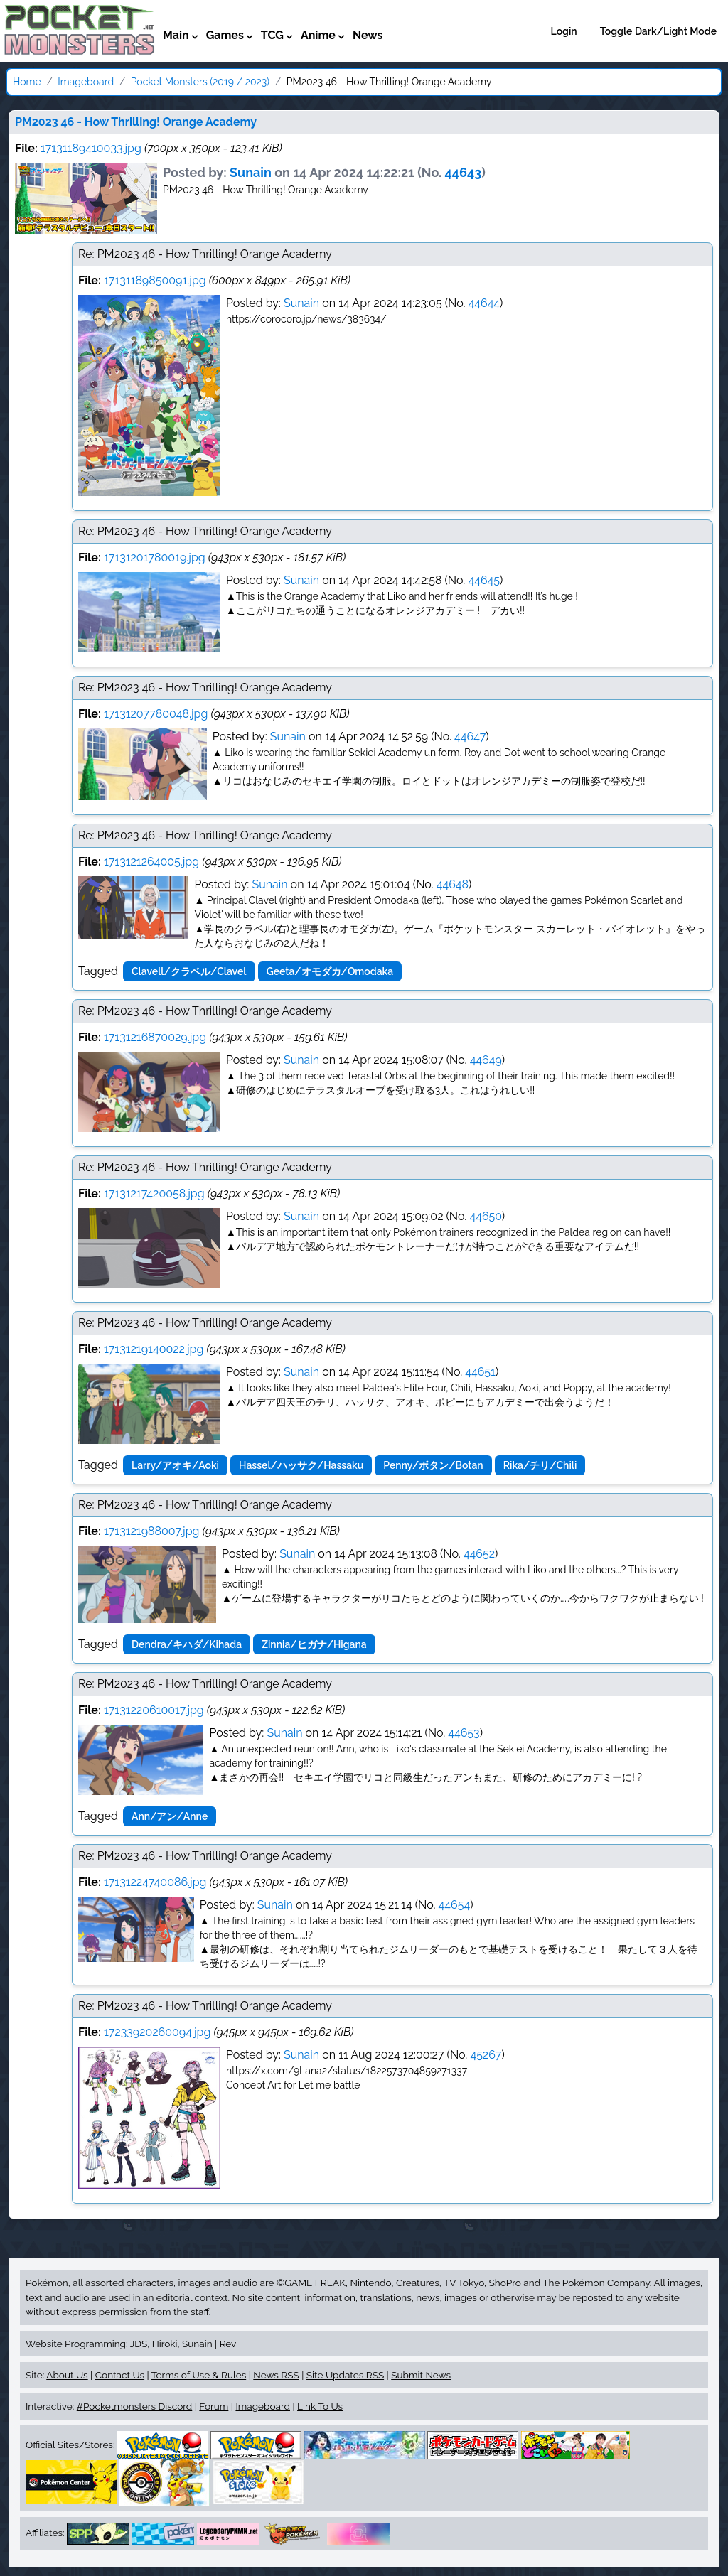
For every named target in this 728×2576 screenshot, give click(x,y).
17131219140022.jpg (153, 1349)
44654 (455, 1905)
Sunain (251, 172)
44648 (453, 884)
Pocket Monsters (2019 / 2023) (200, 81)
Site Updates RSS (345, 2375)
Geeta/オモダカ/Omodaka (330, 971)
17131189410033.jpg (91, 148)
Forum (213, 2406)
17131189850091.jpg (155, 280)
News (368, 35)
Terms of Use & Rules (198, 2375)
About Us (66, 2375)
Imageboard (86, 81)
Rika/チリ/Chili (540, 1465)
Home (27, 81)
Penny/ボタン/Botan (433, 1465)
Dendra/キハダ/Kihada (187, 1644)
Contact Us (119, 2375)
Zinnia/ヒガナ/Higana (314, 1644)
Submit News (421, 2375)
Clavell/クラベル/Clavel (189, 971)
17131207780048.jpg (156, 714)
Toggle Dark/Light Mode (658, 31)
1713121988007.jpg (151, 1531)
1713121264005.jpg (151, 861)
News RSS (276, 2375)
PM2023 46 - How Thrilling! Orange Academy (136, 122)
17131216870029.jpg (155, 1037)
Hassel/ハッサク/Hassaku (301, 1465)
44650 (485, 1216)
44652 (479, 1554)
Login (564, 31)
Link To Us (320, 2406)
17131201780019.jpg (154, 557)
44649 (486, 1060)
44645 (484, 580)
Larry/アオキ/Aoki (175, 1465)
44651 (480, 1372)
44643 (463, 172)
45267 (485, 2055)
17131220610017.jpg (154, 1710)
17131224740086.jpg (155, 1882)
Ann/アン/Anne (170, 1816)
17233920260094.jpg (157, 2032)
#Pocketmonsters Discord (134, 2406)
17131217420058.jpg (154, 1193)
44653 (463, 1733)
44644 (484, 303)
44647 (470, 736)
